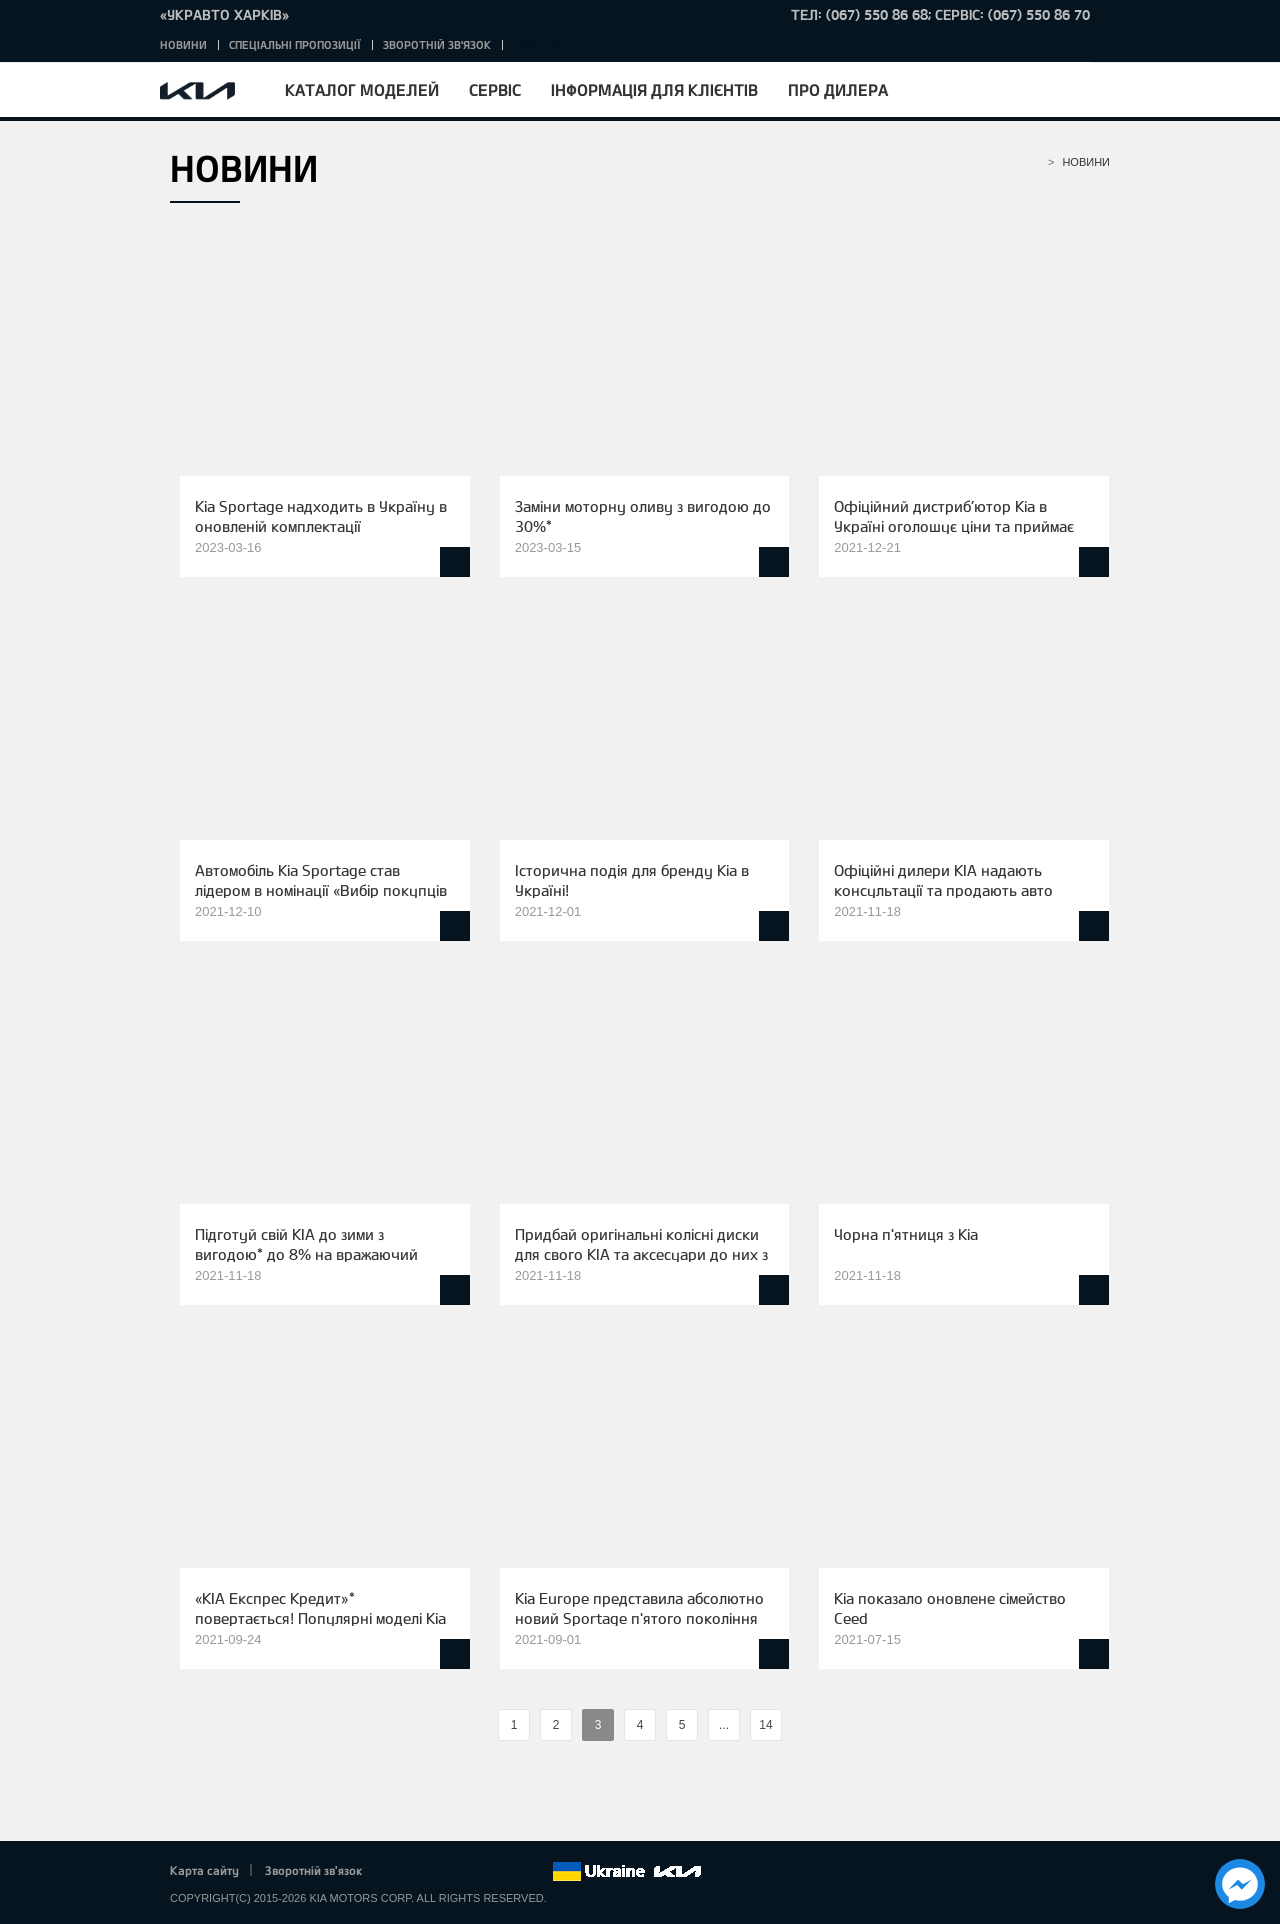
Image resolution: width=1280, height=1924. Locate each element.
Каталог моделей (362, 89)
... (724, 1725)
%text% (481, 1725)
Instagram (509, 1872)
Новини (183, 44)
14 (765, 1725)
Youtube (482, 1872)
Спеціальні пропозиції (295, 44)
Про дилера (838, 89)
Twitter (426, 1872)
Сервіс (495, 89)
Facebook (399, 1872)
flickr (537, 1872)
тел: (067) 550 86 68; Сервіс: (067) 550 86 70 (940, 14)
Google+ (454, 1872)
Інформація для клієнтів (654, 89)
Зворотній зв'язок (437, 44)
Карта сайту (204, 1870)
